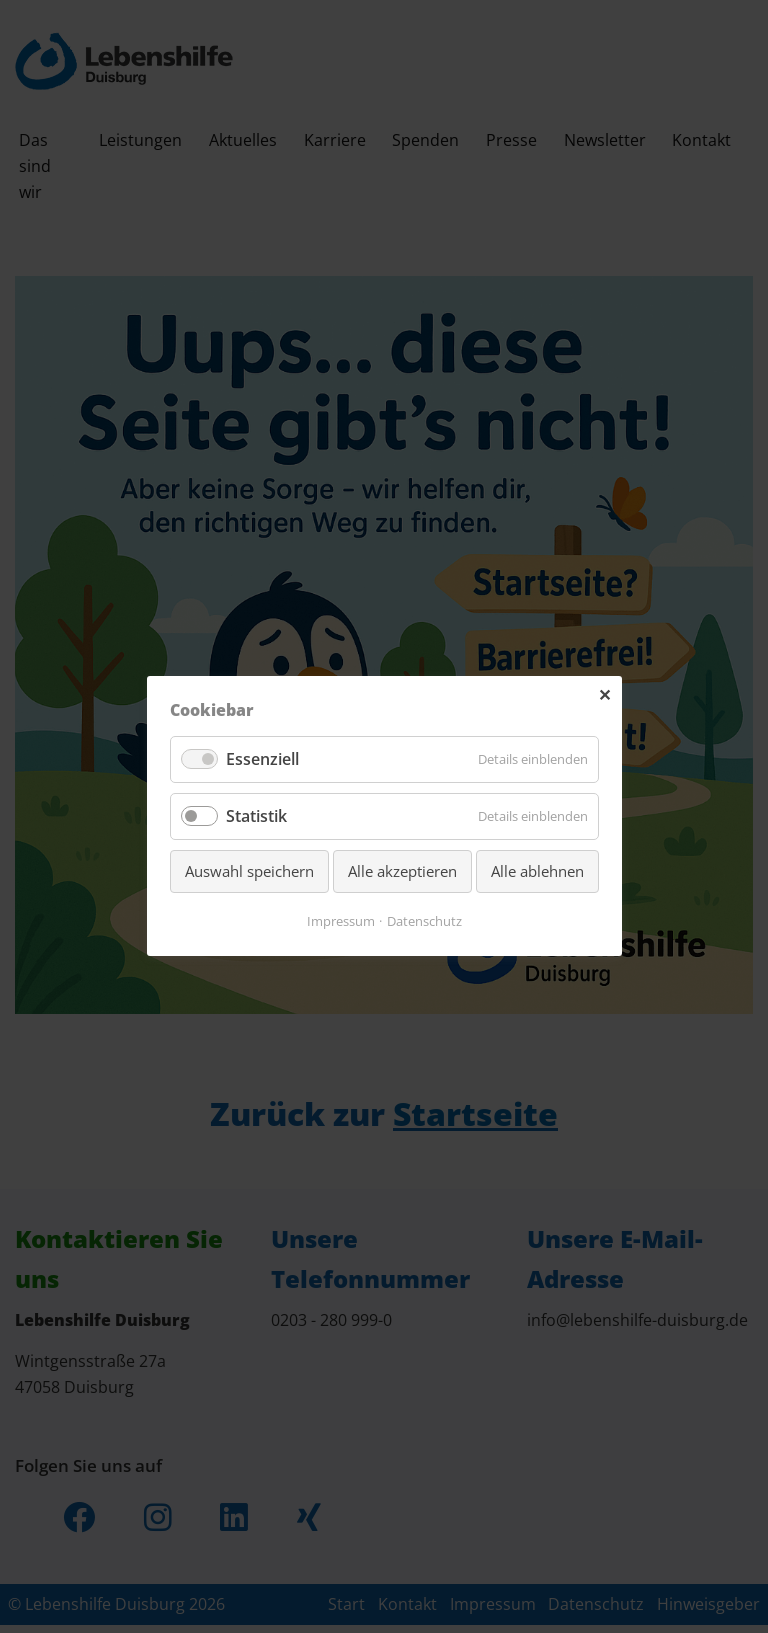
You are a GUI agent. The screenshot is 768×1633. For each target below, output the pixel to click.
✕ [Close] (604, 695)
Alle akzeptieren (402, 872)
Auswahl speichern (249, 872)
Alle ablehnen (537, 872)
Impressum (341, 922)
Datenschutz (424, 922)
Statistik (256, 817)
